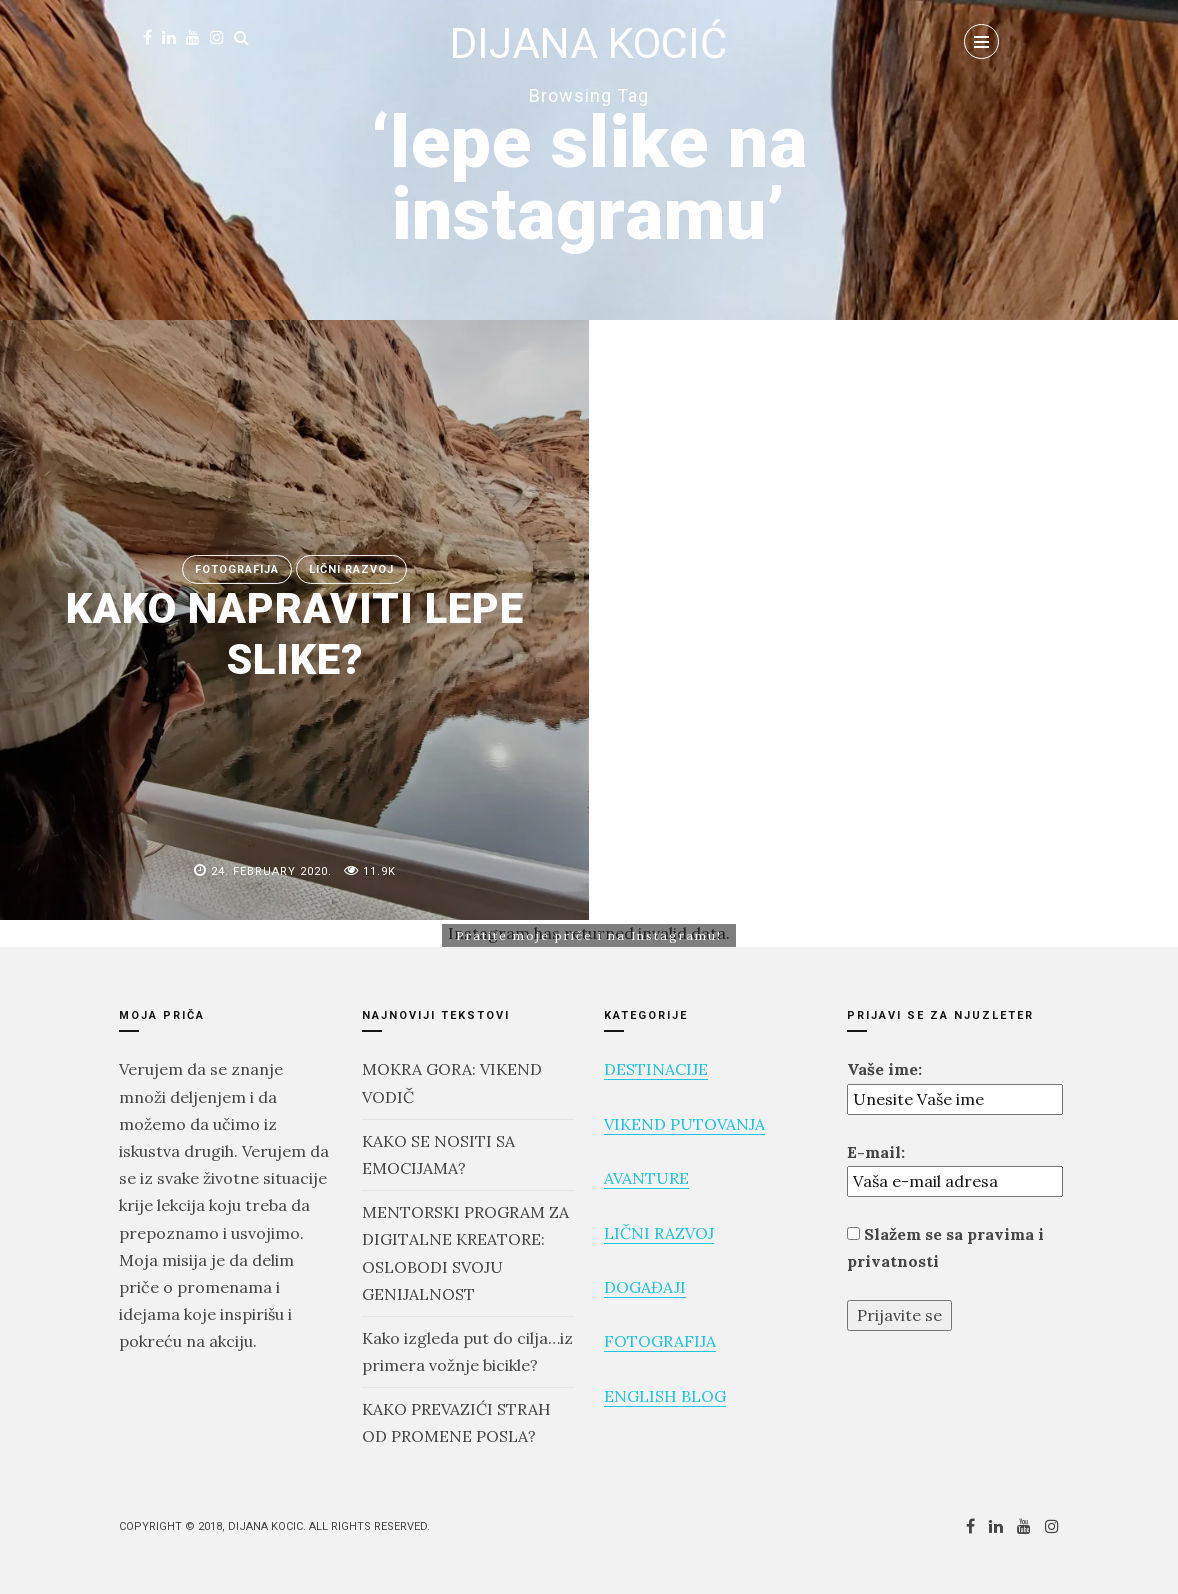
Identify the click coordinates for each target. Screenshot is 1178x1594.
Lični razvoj (351, 569)
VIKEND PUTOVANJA (684, 1124)
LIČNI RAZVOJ (659, 1233)
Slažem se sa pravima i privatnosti (945, 1247)
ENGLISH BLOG (665, 1396)
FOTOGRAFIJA (237, 569)
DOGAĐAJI (645, 1287)
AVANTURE (646, 1178)
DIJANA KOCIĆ (588, 43)
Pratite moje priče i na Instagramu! (589, 935)
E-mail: (876, 1152)
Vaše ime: (884, 1069)
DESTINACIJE (656, 1069)
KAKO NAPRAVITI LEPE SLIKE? (295, 633)
